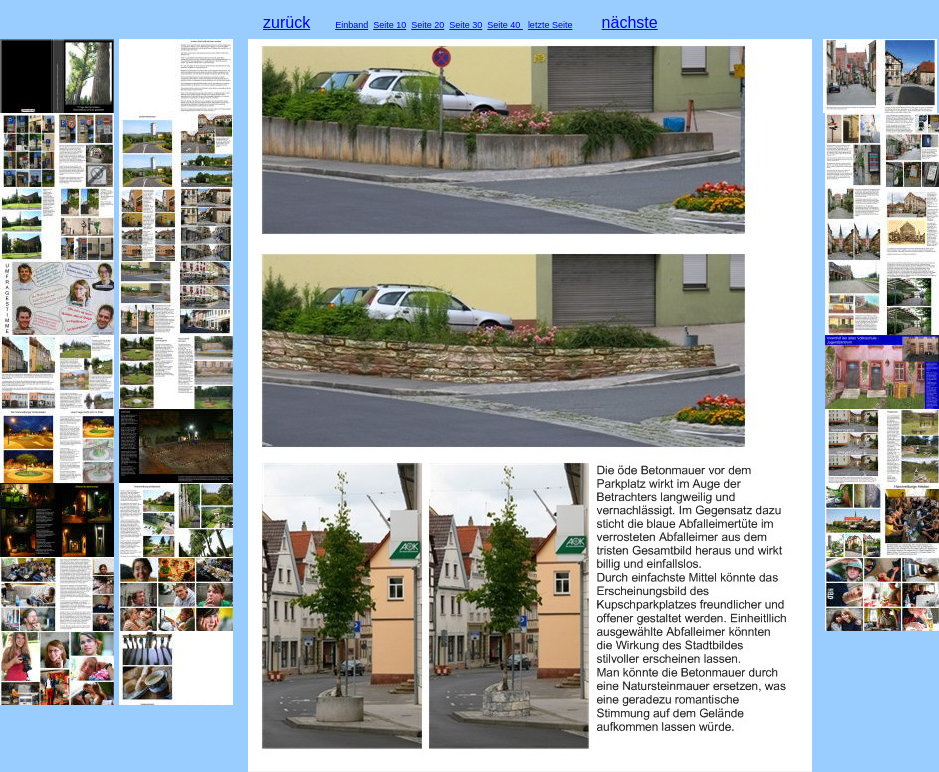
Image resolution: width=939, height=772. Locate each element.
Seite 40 (505, 25)
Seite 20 (427, 25)
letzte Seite (550, 25)
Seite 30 (465, 25)
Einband (351, 25)
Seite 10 (389, 25)
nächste (630, 22)
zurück (286, 22)
